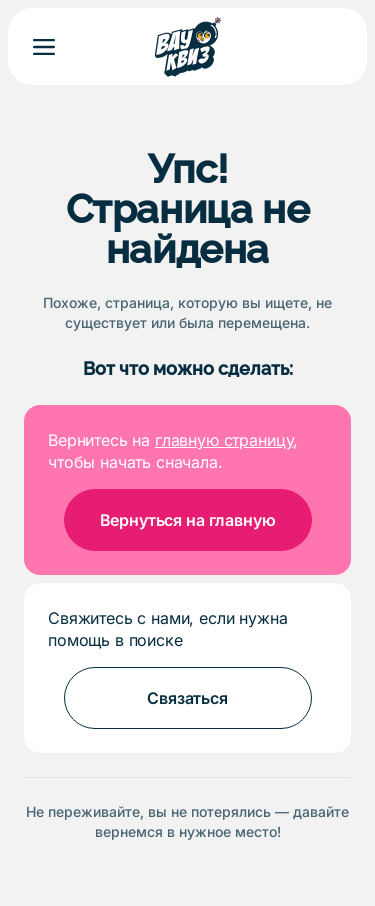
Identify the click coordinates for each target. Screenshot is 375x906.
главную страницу (224, 440)
